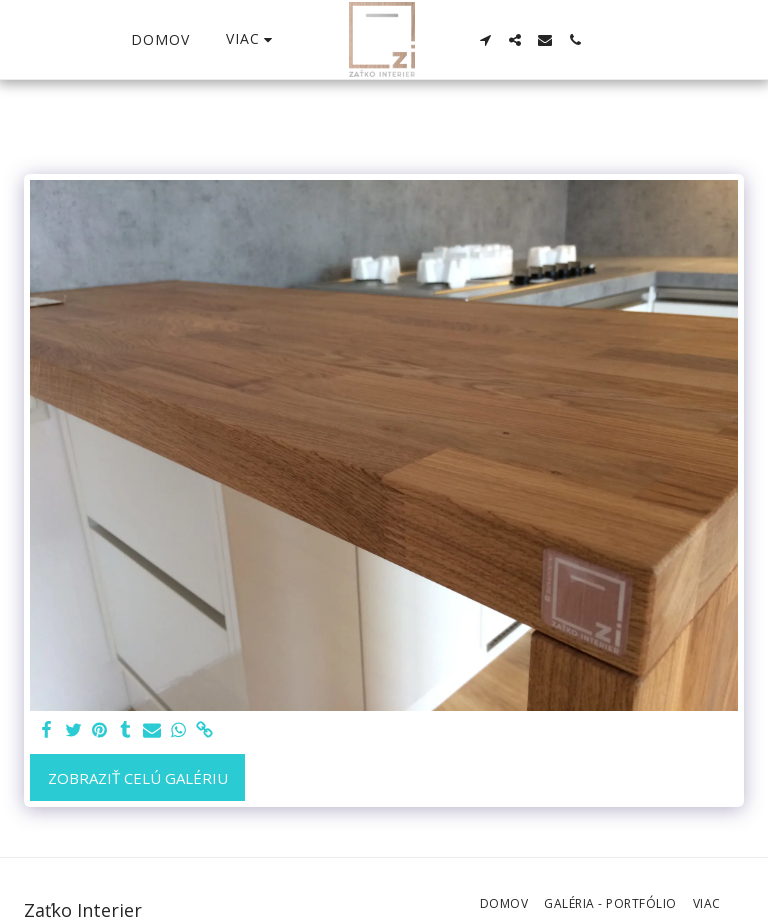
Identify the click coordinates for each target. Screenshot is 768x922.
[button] (485, 40)
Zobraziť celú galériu (138, 778)
